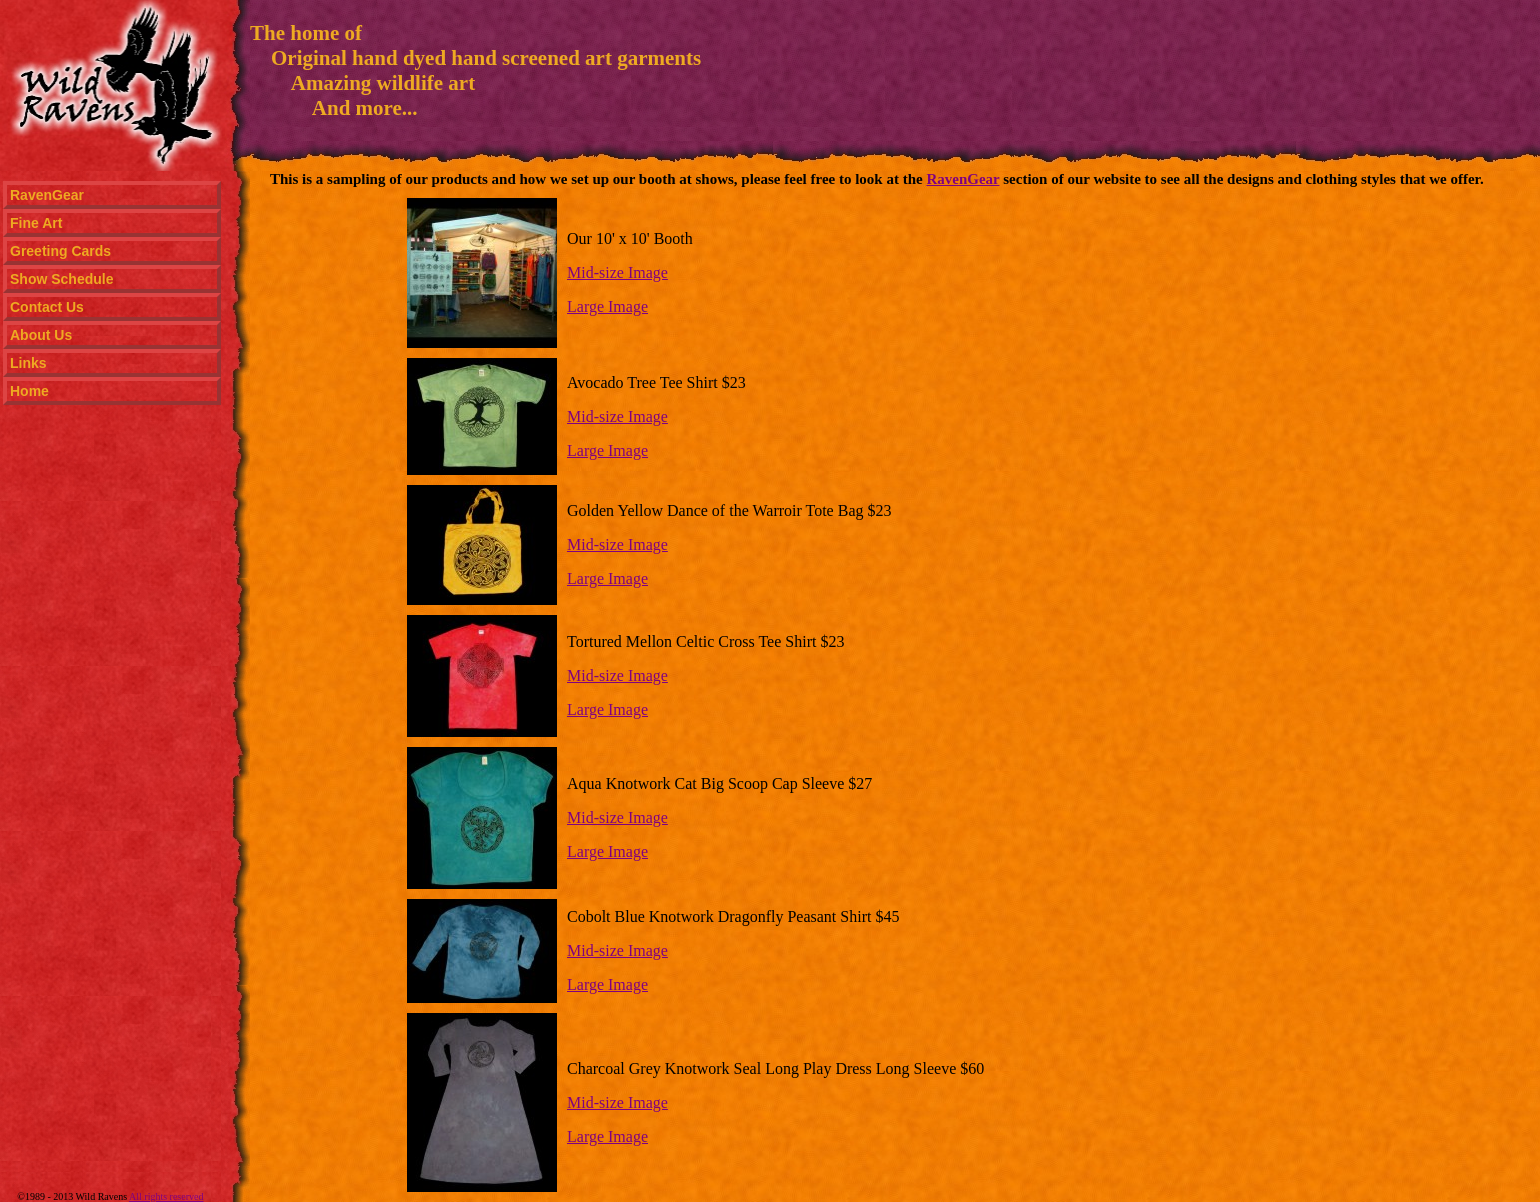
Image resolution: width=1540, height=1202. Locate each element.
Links (28, 363)
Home (29, 391)
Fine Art (36, 223)
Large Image (607, 306)
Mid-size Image (617, 272)
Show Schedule (61, 279)
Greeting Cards (60, 251)
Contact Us (47, 307)
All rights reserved (166, 1196)
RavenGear (47, 195)
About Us (41, 335)
